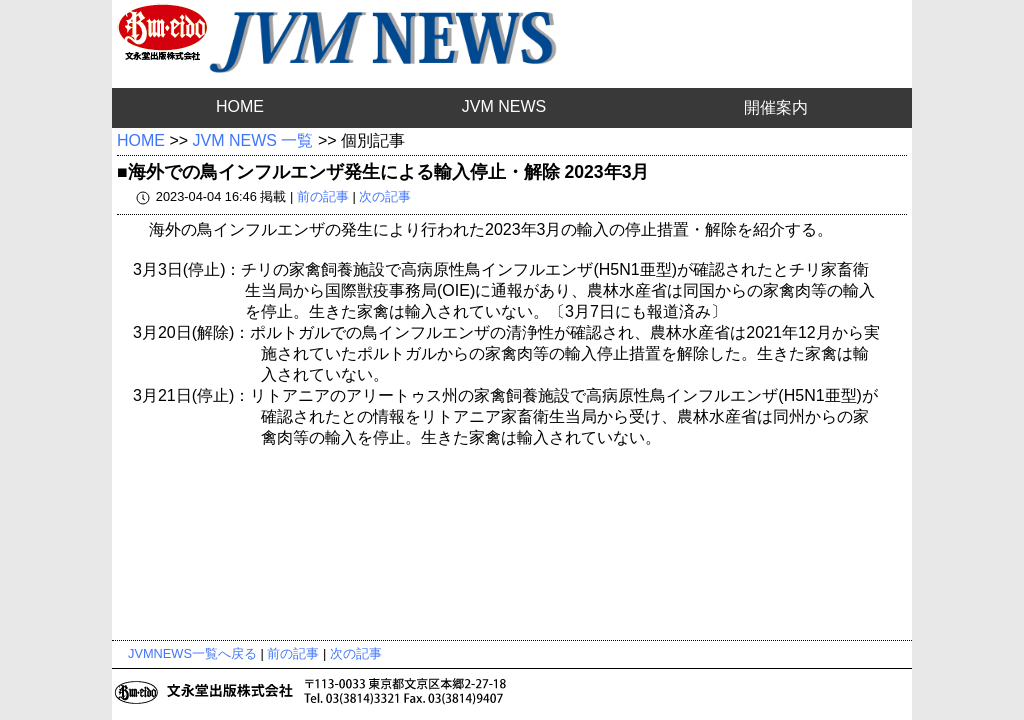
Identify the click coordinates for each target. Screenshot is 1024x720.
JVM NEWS (504, 106)
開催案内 (776, 107)
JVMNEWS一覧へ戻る (192, 653)
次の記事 (385, 196)
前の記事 (323, 196)
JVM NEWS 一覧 (253, 140)
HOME (240, 106)
